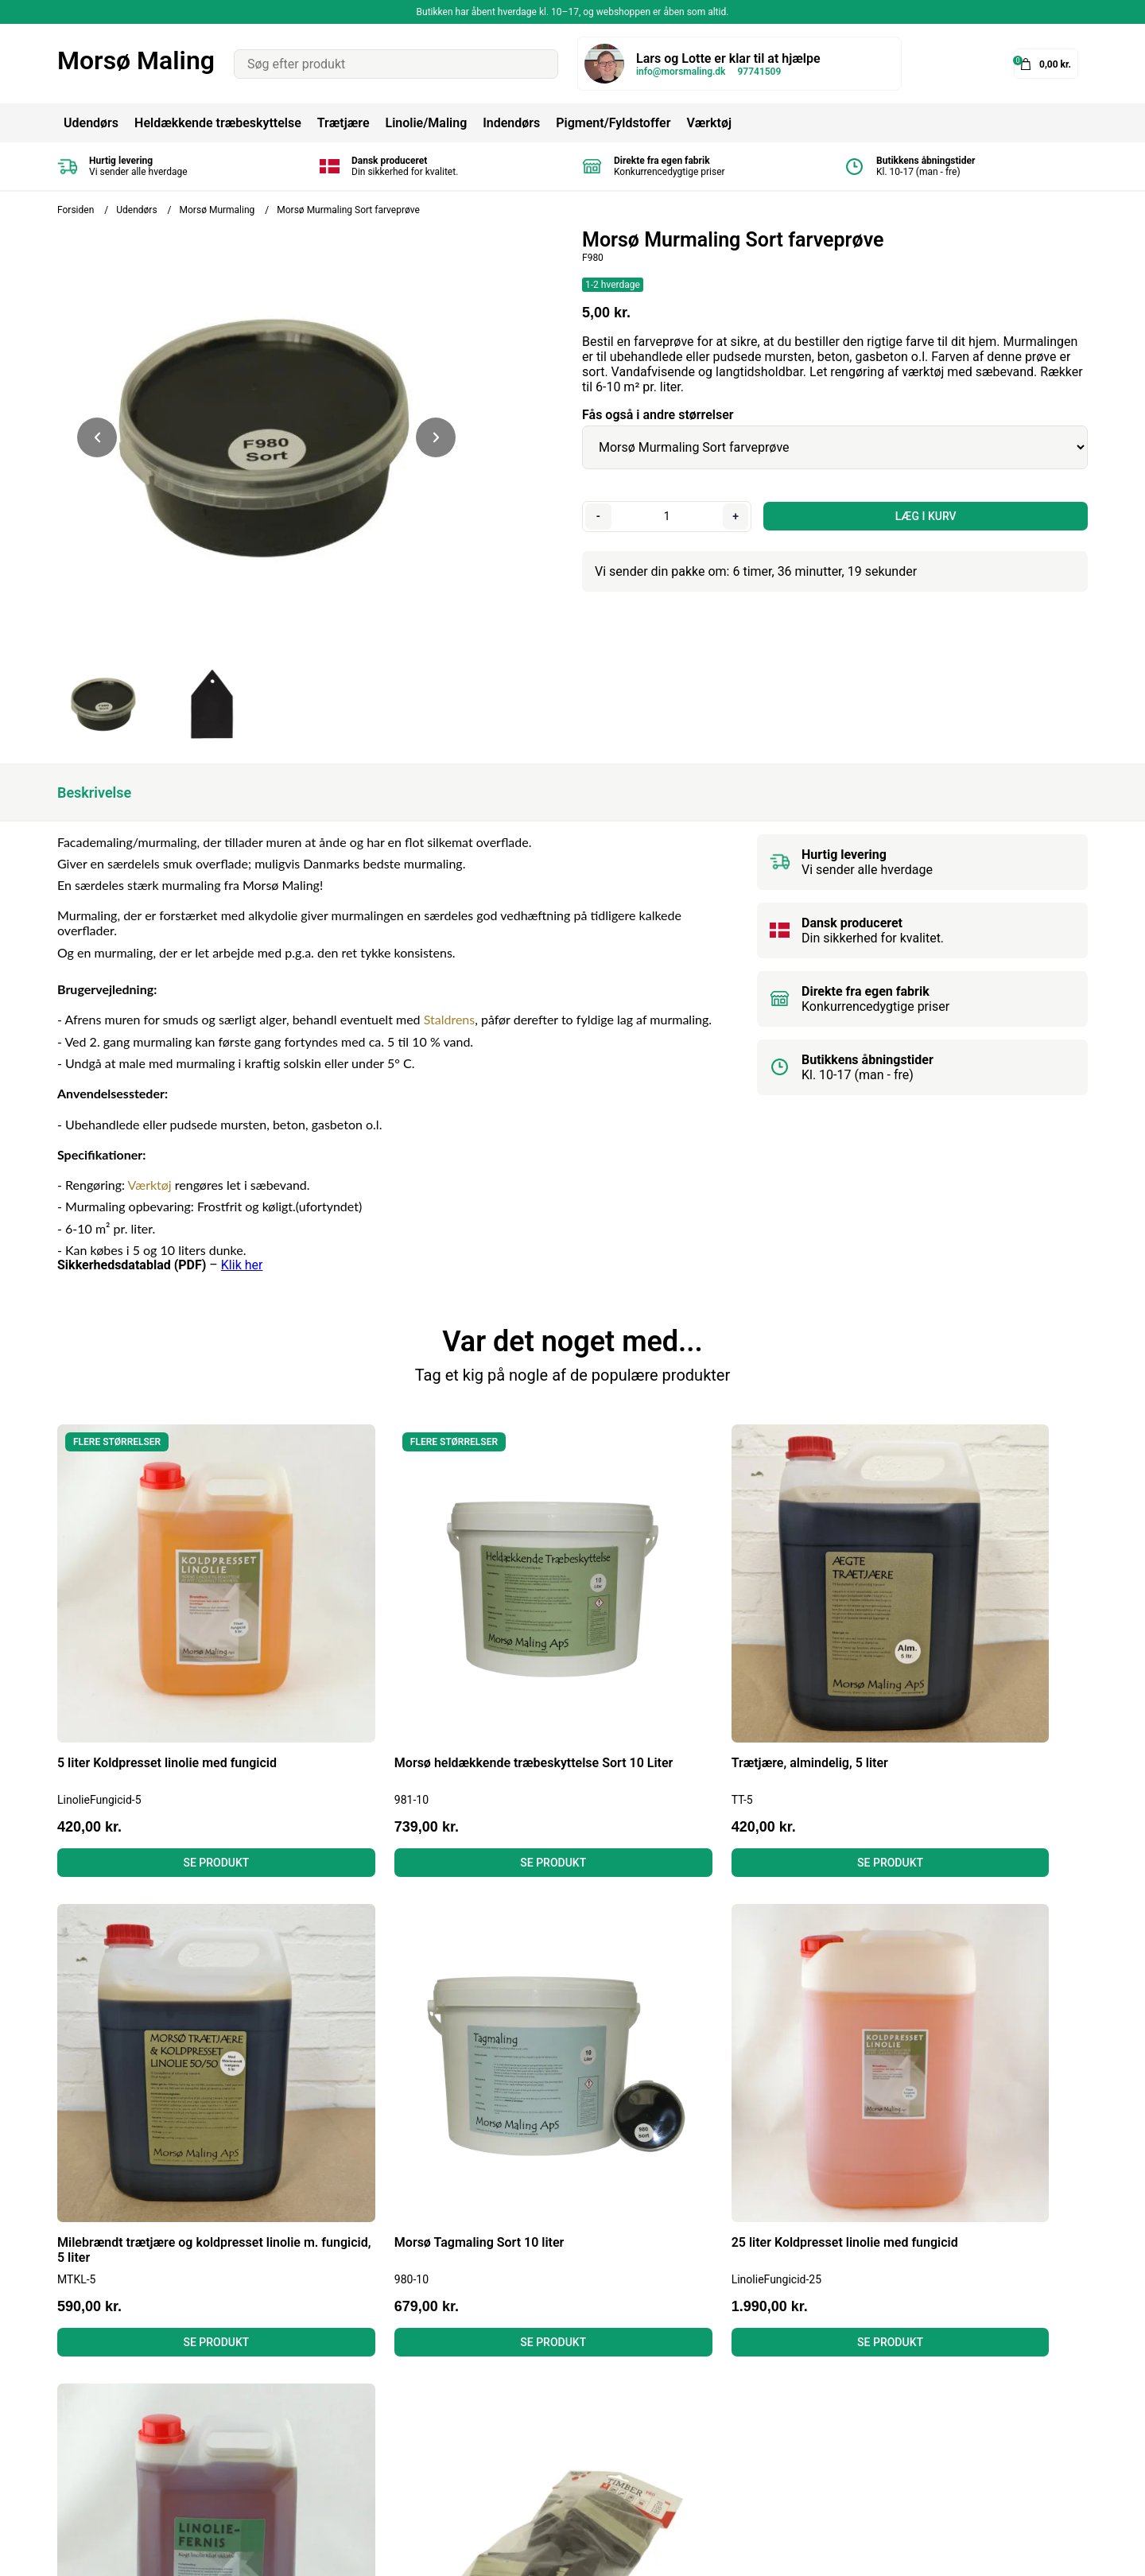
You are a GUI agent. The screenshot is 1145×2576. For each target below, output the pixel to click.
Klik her (242, 1264)
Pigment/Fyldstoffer (613, 122)
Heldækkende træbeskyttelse (217, 122)
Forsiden (75, 210)
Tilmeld (1060, 2419)
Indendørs (511, 122)
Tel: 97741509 (97, 2412)
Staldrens (449, 1019)
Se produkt (179, 1787)
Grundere (550, 2455)
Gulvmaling (556, 2434)
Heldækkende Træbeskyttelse (607, 2348)
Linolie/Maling (426, 122)
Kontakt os (320, 2455)
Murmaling (554, 2412)
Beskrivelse (94, 792)
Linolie (542, 2391)
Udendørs (91, 122)
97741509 (759, 71)
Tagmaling (554, 2369)
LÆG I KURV (923, 516)
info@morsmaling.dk (680, 71)
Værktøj (709, 122)
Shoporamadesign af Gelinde (1005, 2551)
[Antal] (664, 516)
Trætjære (343, 122)
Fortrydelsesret (332, 2391)
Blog (303, 2348)
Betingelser (322, 2369)
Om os (308, 2434)
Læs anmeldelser (338, 2412)
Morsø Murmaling (217, 210)
